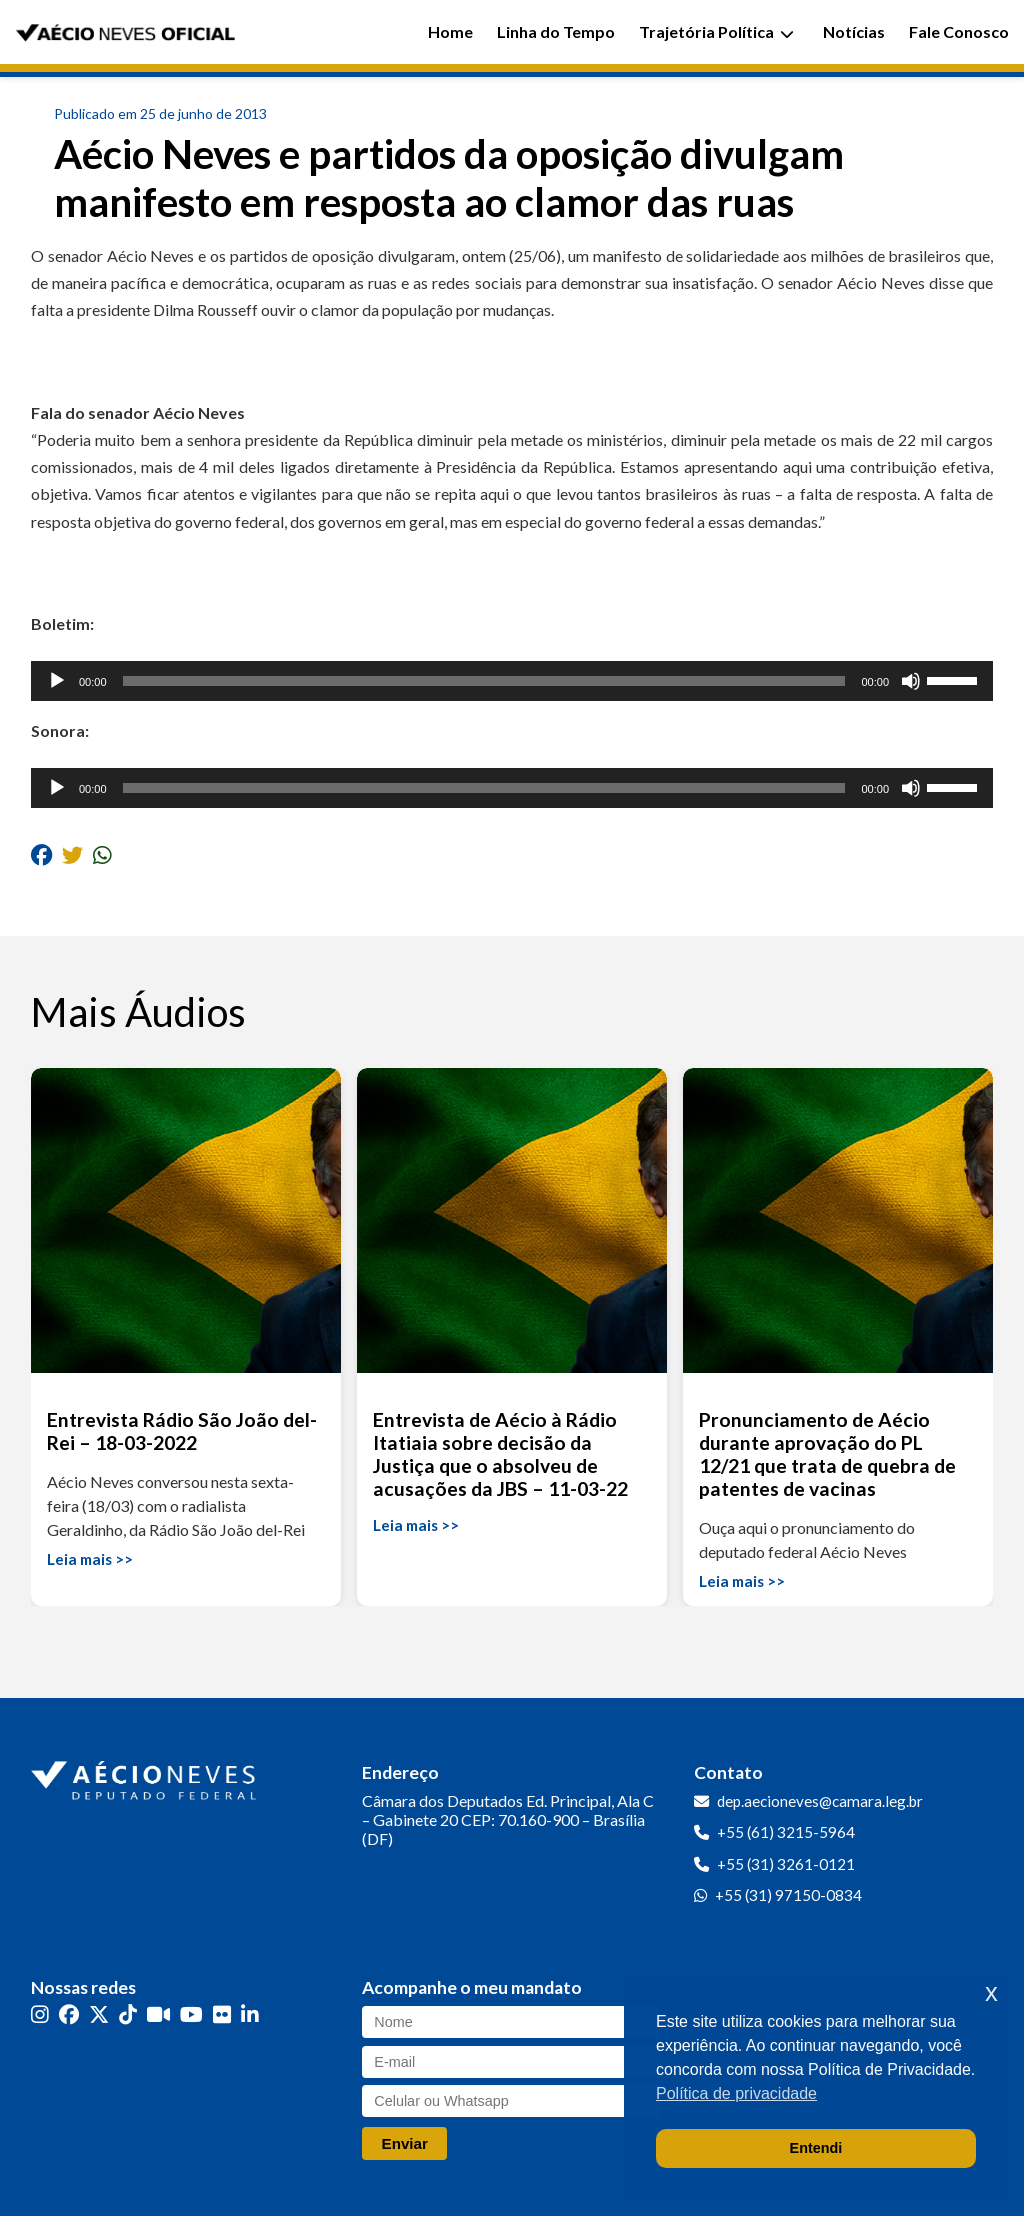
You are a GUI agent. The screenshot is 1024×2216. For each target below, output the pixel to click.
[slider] (484, 681)
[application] (512, 681)
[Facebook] (69, 2014)
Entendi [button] (816, 2148)
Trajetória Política (716, 31)
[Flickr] (222, 2014)
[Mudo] (911, 681)
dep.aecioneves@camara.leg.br (820, 1801)
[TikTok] (128, 2014)
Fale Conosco (959, 31)
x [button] (991, 1992)
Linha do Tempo (556, 31)
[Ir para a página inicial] (146, 1776)
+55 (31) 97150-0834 (788, 1895)
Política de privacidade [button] (736, 2093)
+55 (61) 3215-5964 (786, 1832)
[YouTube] (191, 2014)
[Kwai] (158, 2014)
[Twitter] (99, 2014)
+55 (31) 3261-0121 (786, 1864)
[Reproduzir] (57, 681)
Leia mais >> (90, 1559)
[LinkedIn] (250, 2014)
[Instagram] (40, 2014)
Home (450, 31)
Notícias (854, 31)
